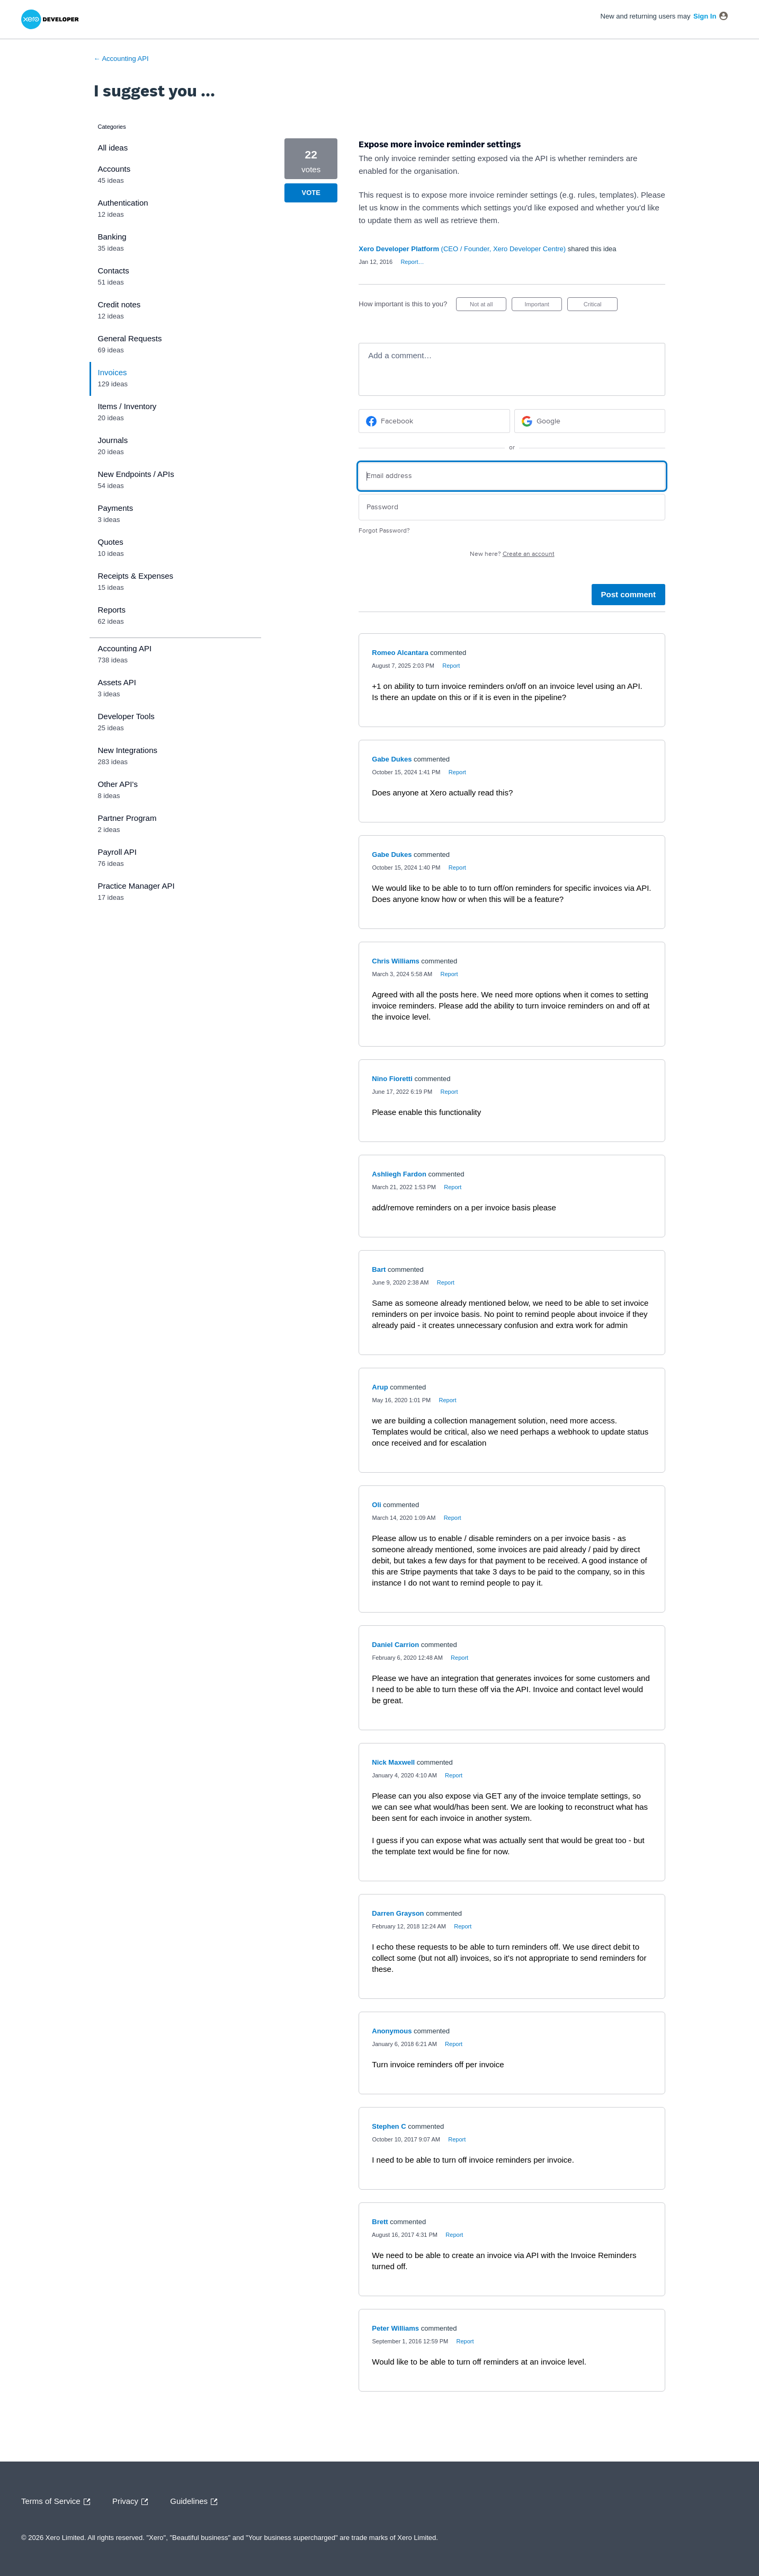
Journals (113, 440)
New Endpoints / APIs (136, 474)
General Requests (130, 338)
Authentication (123, 202)
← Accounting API (121, 59)
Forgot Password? (384, 531)
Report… (412, 262)
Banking (112, 236)
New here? (512, 554)
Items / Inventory (127, 406)
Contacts (113, 270)
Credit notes (119, 304)
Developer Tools (126, 716)
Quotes (110, 541)
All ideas (113, 147)
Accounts (114, 168)
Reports (112, 609)
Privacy (132, 2501)
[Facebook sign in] (434, 421)
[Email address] (512, 476)
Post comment (628, 594)
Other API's (118, 784)
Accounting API (125, 648)
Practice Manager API (136, 885)
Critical (601, 306)
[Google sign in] (589, 421)
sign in (704, 16)
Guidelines (196, 2501)
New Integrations (128, 750)
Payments (115, 507)
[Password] (512, 507)
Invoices (112, 372)
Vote (311, 193)
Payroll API (117, 851)
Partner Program (127, 817)
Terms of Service (58, 2501)
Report (451, 665)
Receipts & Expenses (136, 575)
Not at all (488, 306)
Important (543, 306)
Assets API (117, 682)
